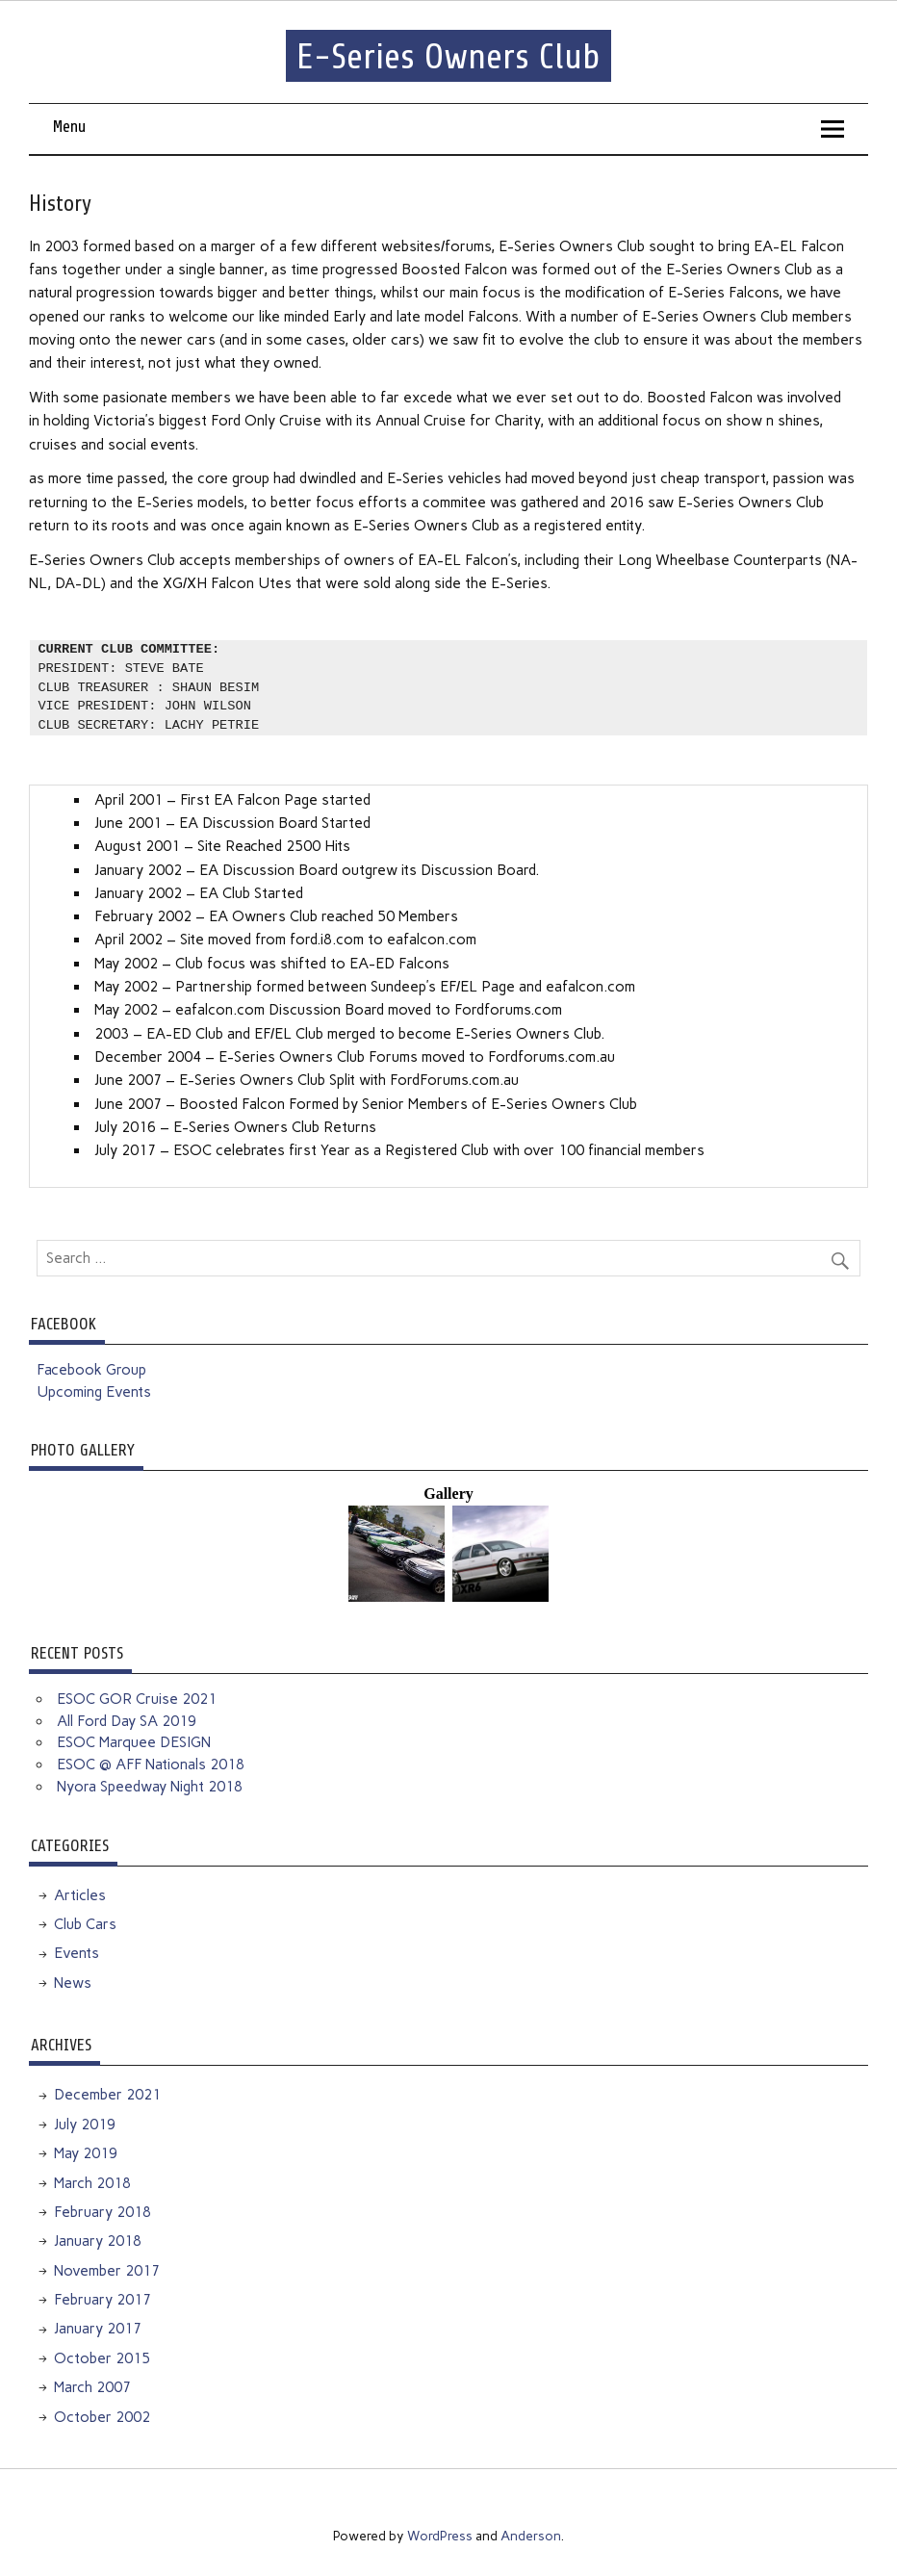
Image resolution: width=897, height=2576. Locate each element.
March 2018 (92, 2183)
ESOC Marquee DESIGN (134, 1742)
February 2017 (102, 2299)
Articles (80, 1895)
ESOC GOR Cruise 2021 (137, 1699)
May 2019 (85, 2153)
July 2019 (84, 2124)
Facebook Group (91, 1369)
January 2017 (97, 2328)
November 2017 (107, 2271)
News (72, 1983)
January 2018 (97, 2241)
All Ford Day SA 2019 (126, 1721)
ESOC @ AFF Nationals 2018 (150, 1764)
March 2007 (92, 2387)
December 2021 (107, 2094)
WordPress (440, 2535)
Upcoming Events (94, 1392)
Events (76, 1953)
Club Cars (85, 1924)
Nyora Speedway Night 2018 (150, 1786)
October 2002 (102, 2417)
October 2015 (102, 2358)
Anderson (530, 2535)
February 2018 (102, 2212)
